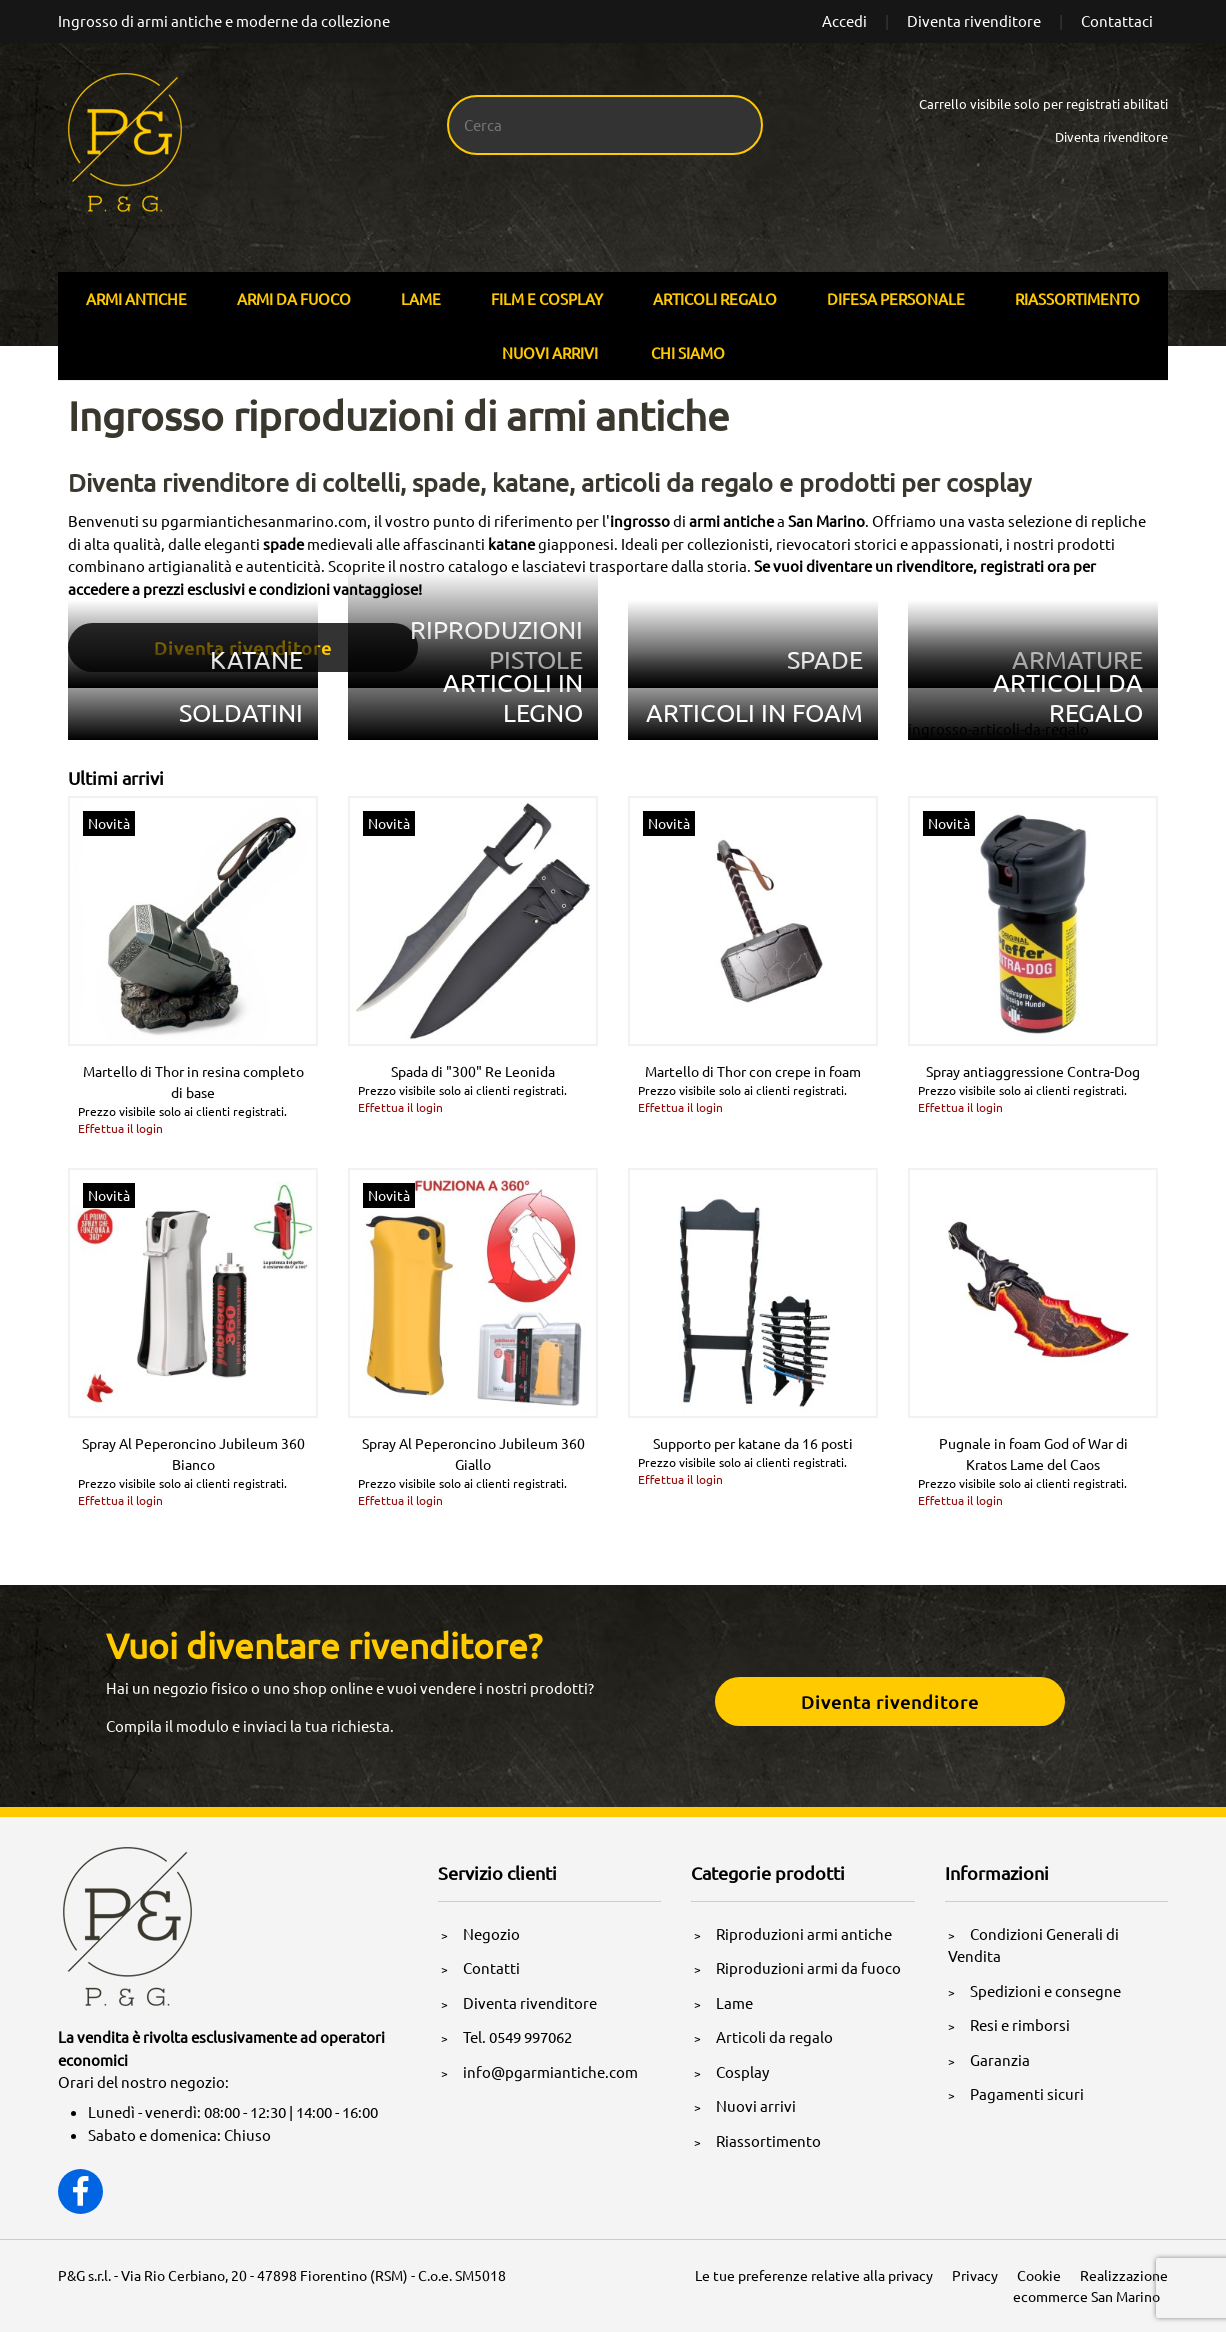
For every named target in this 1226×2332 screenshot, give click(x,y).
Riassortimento (1077, 298)
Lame (421, 298)
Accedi (844, 20)
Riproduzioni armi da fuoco (808, 1967)
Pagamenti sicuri (1027, 2093)
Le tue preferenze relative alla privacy (814, 2275)
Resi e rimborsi (1020, 2024)
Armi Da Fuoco (294, 298)
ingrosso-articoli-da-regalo (998, 728)
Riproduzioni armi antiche (804, 1933)
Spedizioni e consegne (1045, 1990)
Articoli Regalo (715, 298)
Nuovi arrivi (550, 352)
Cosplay (742, 2071)
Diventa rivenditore (974, 20)
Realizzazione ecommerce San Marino (1090, 2285)
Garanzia (1000, 2059)
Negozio (491, 1933)
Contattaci (1117, 20)
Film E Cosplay (547, 298)
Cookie (1039, 2275)
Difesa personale (896, 298)
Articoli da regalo (774, 2036)
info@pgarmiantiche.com (550, 2071)
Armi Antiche (136, 298)
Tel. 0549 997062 (517, 2036)
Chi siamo (688, 352)
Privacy (975, 2275)
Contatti (491, 1967)
